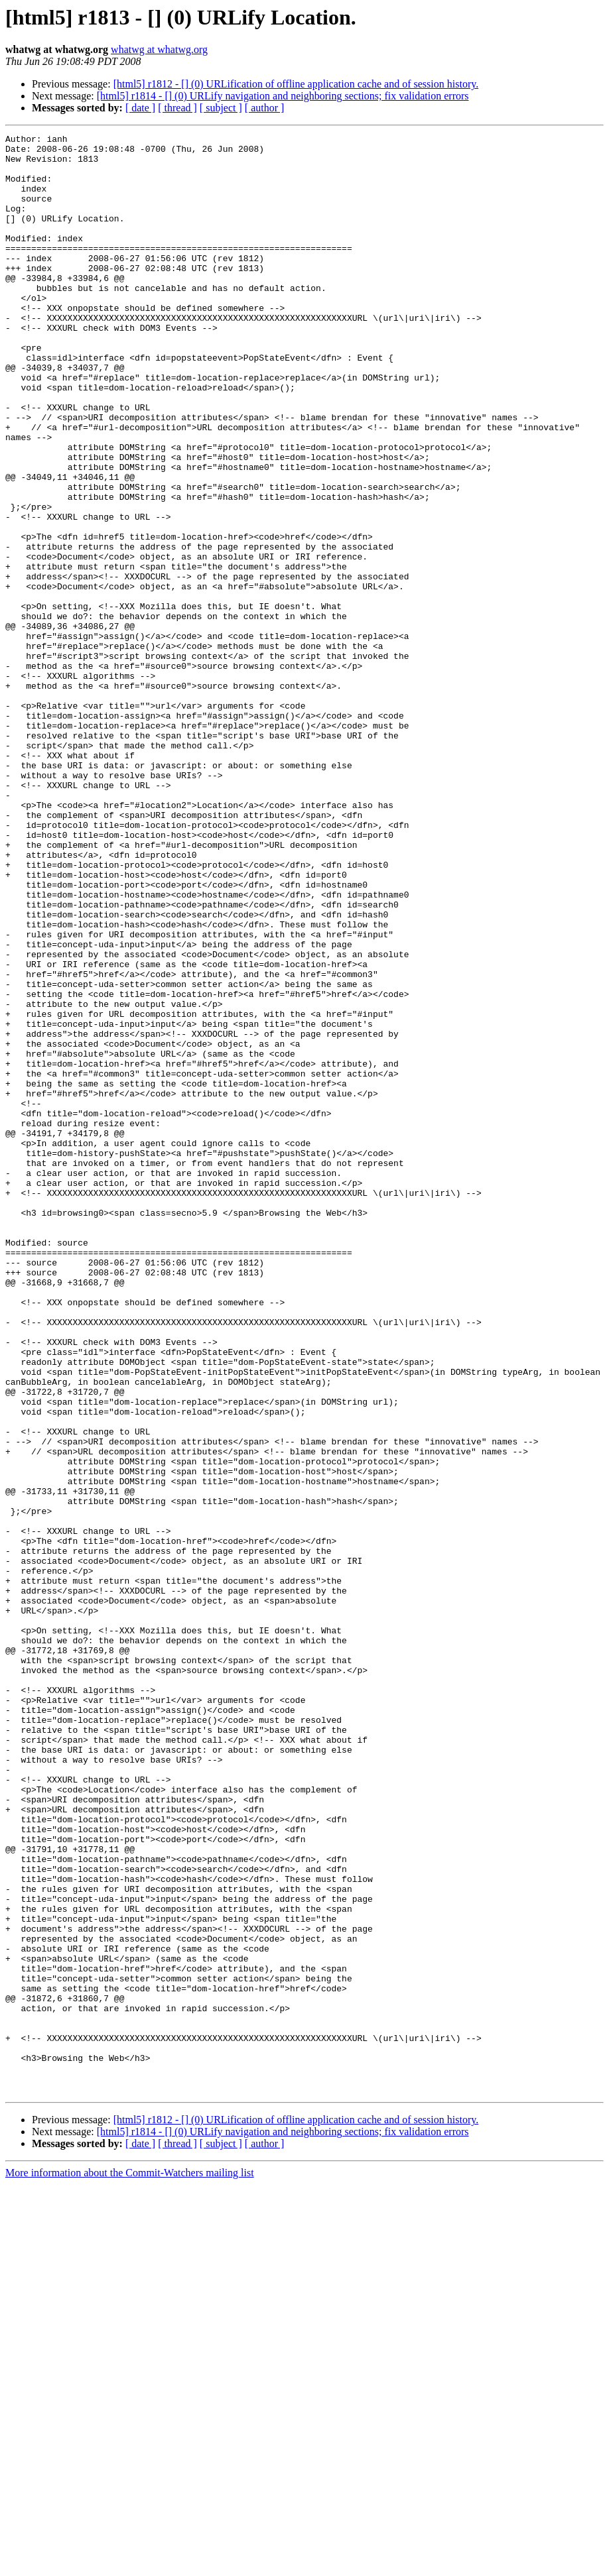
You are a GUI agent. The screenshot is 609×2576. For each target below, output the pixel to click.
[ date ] (140, 107)
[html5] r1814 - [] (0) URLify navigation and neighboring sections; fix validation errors (283, 95)
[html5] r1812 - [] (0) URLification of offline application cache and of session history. (296, 83)
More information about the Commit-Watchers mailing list (129, 2564)
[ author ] (265, 107)
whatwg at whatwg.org (159, 49)
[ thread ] (177, 107)
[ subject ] (221, 107)
